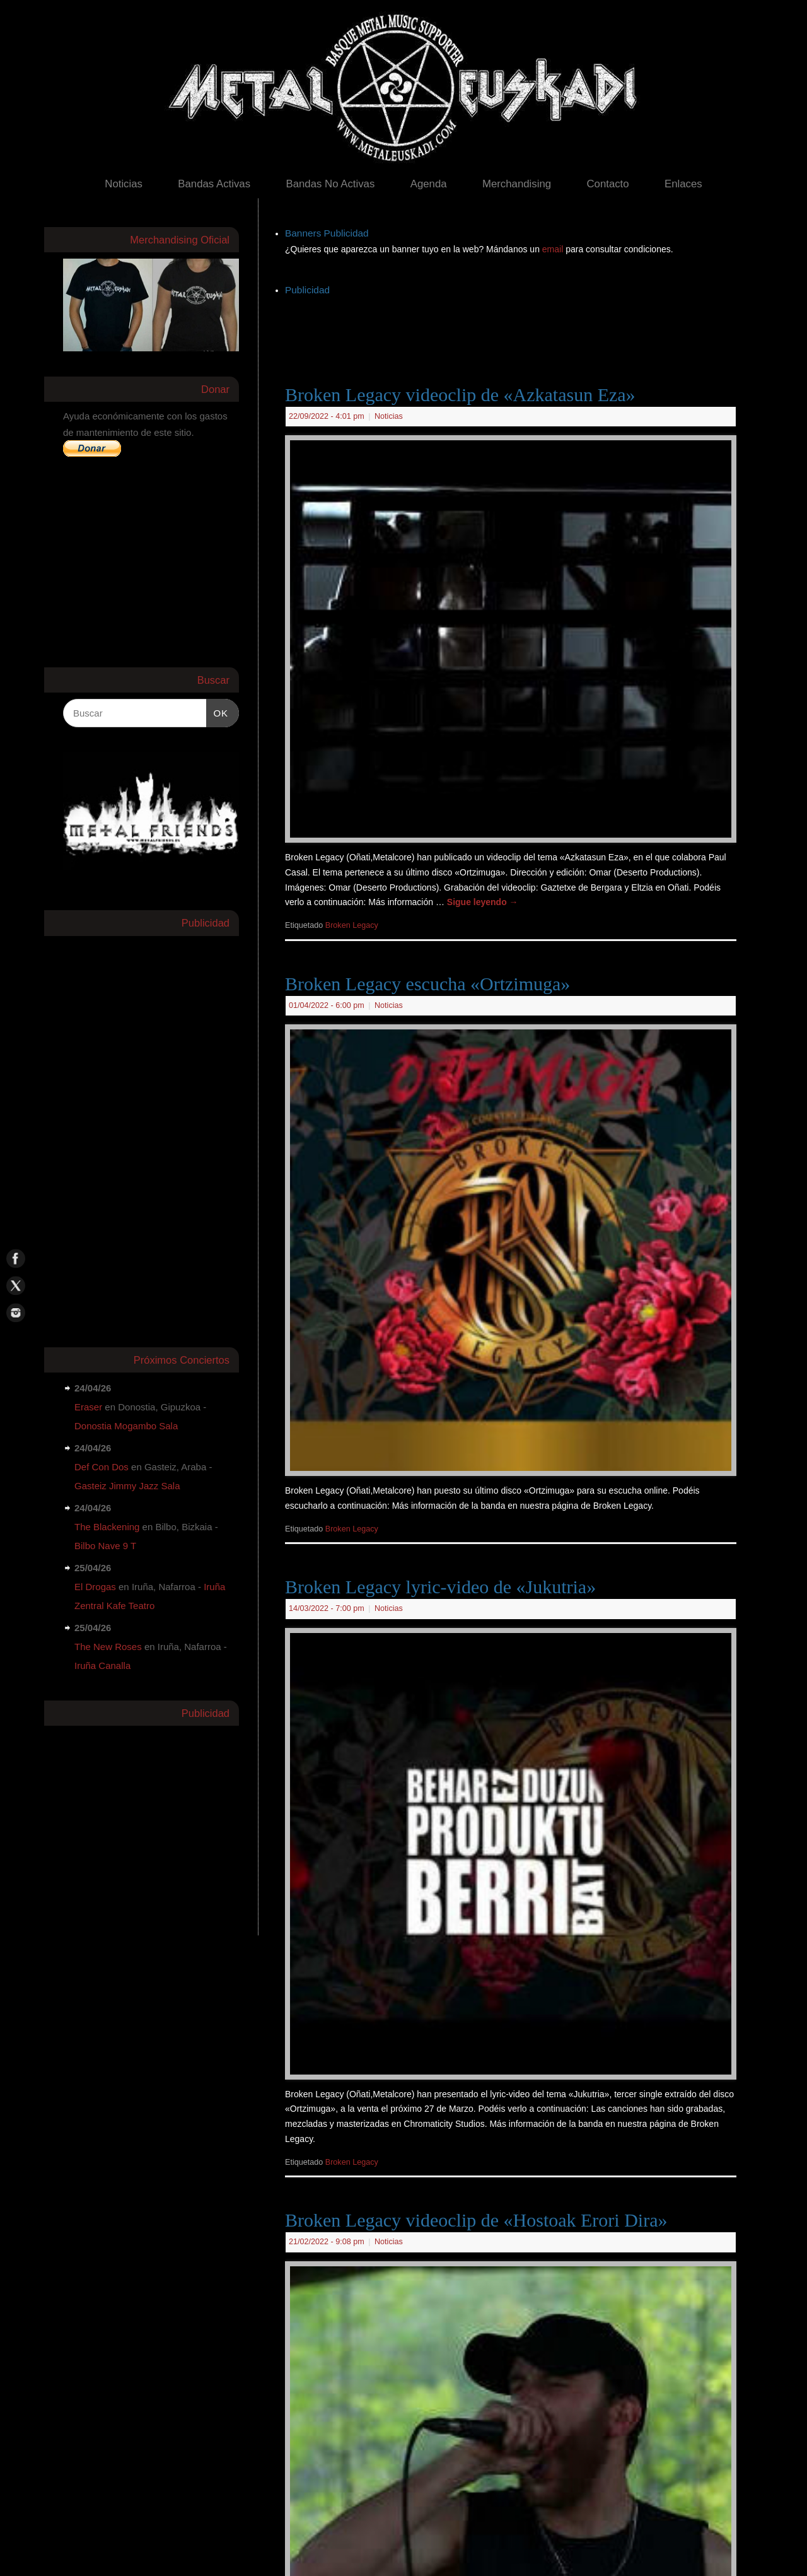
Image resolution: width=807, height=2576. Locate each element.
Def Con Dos (101, 1466)
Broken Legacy (351, 925)
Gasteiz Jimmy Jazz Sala (127, 1485)
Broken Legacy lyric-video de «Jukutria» (440, 1586)
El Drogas (95, 1586)
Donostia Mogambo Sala (126, 1425)
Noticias (123, 184)
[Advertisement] (514, 327)
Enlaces (683, 184)
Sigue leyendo (482, 902)
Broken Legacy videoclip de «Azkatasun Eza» (460, 394)
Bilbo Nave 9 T (105, 1545)
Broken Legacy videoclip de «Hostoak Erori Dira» (476, 2220)
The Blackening (106, 1526)
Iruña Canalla (102, 1665)
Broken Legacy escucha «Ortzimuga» (427, 983)
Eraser (88, 1407)
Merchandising (516, 184)
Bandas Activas (214, 184)
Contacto (607, 184)
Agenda (428, 184)
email (554, 249)
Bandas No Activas (330, 184)
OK (217, 711)
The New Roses (108, 1646)
